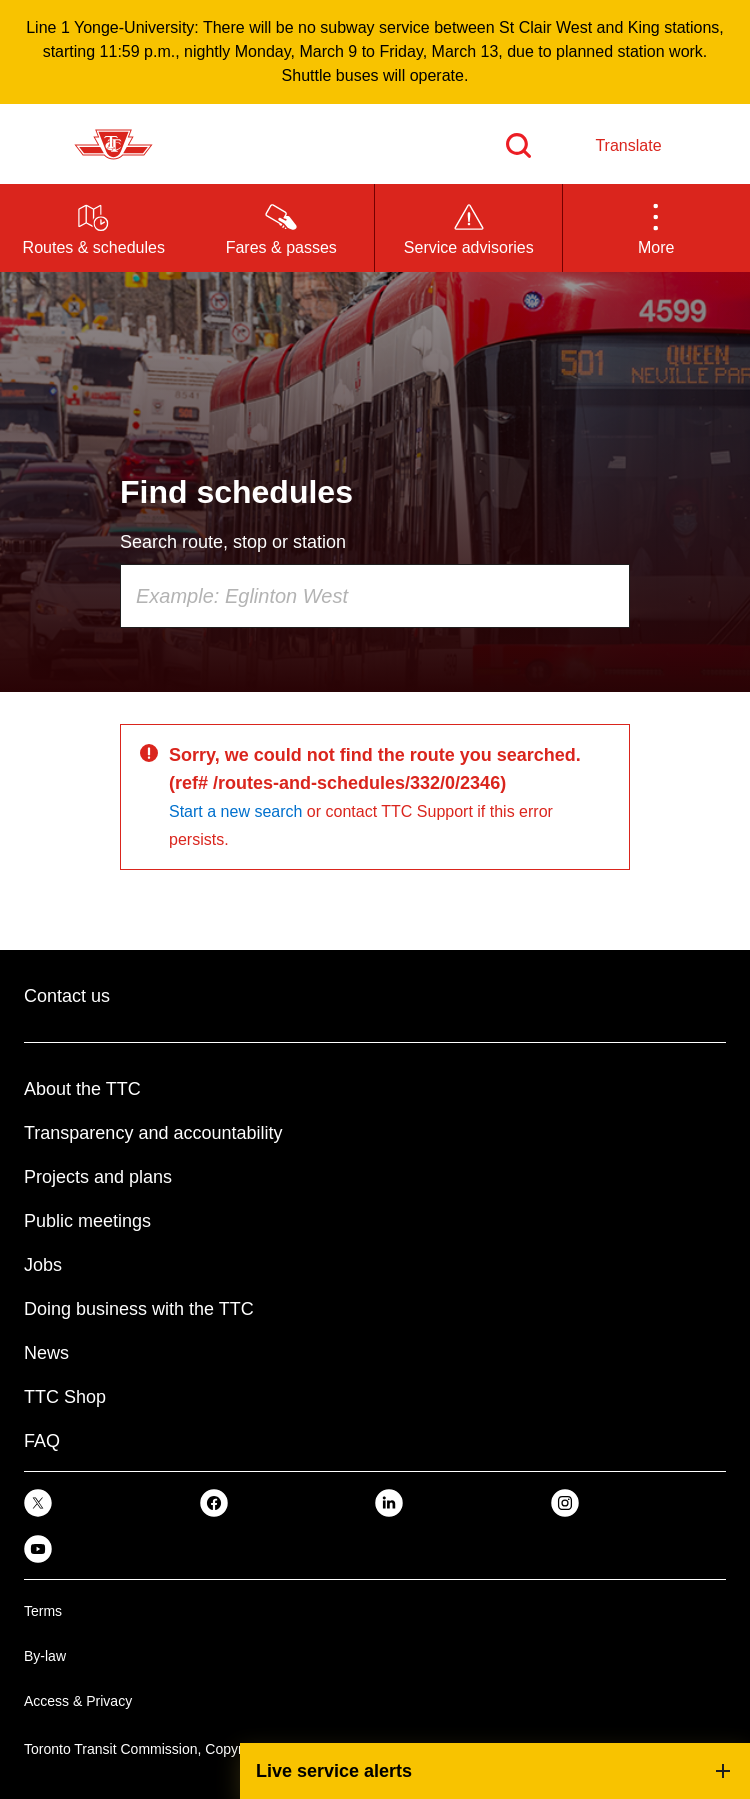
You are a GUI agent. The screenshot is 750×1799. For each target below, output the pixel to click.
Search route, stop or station (233, 542)
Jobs (43, 1265)
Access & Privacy (78, 1701)
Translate (628, 145)
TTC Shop (65, 1397)
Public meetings (87, 1221)
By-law (45, 1656)
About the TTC (82, 1089)
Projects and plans (98, 1177)
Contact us (67, 996)
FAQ (42, 1441)
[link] (38, 1502)
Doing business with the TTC (139, 1309)
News (46, 1353)
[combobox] (375, 596)
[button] (657, 228)
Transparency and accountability (153, 1133)
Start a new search (235, 811)
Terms (43, 1611)
